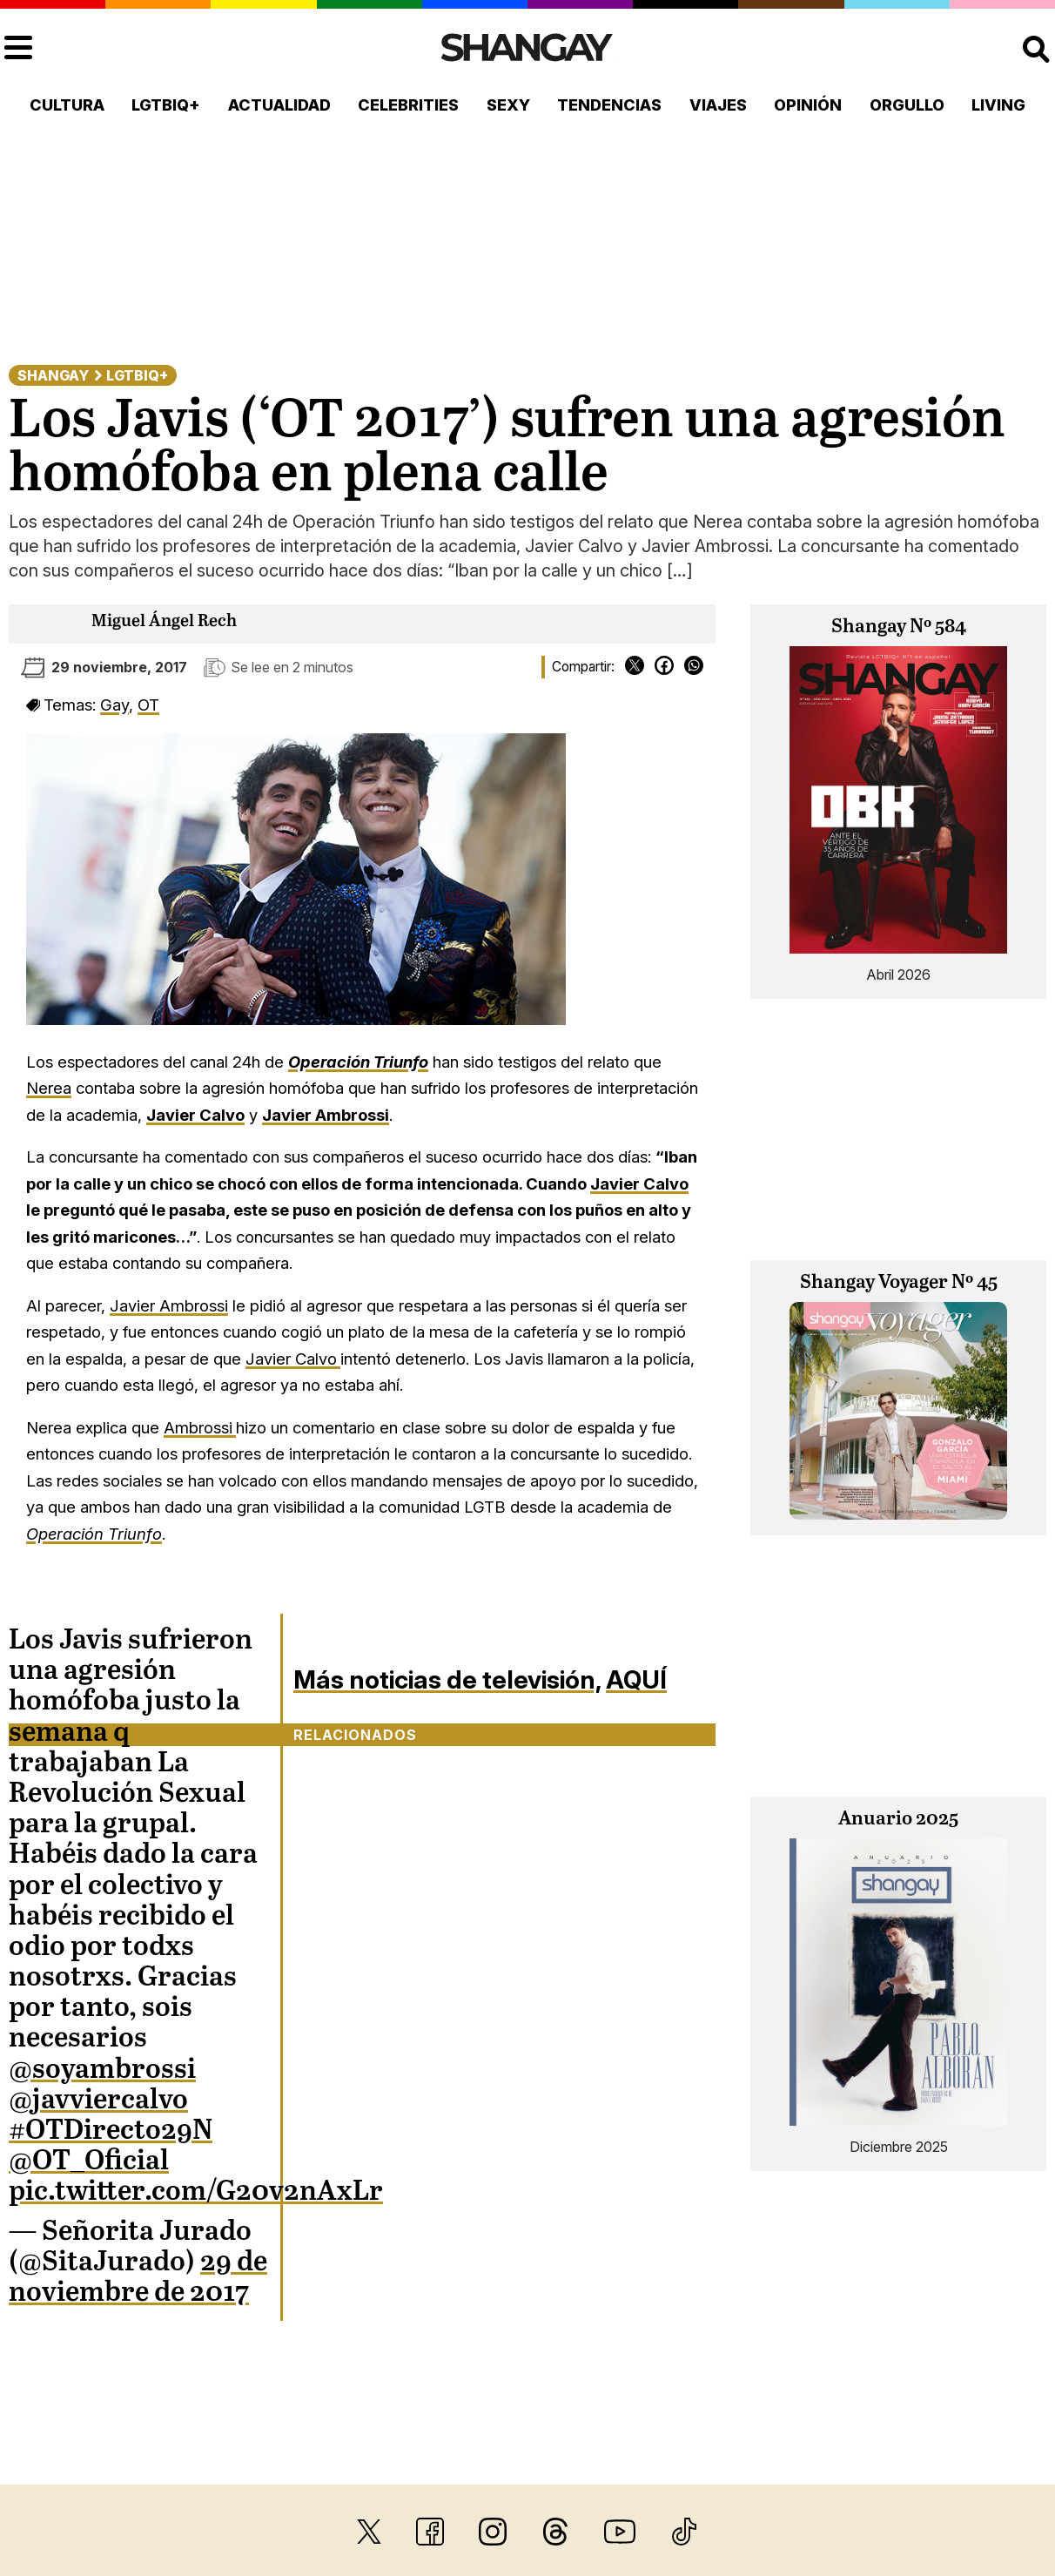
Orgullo (907, 105)
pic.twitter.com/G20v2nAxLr (196, 2192)
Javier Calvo (639, 1183)
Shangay (53, 375)
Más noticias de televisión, (447, 1679)
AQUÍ (636, 1679)
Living (998, 105)
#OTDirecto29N (110, 2131)
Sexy (508, 105)
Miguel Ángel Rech (164, 621)
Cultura (67, 105)
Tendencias (609, 105)
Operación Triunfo (358, 1061)
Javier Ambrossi (325, 1114)
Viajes (718, 105)
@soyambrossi (102, 2070)
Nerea (48, 1087)
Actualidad (279, 105)
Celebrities (408, 105)
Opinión (808, 105)
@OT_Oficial (89, 2161)
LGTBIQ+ (165, 105)
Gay (114, 704)
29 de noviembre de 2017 (138, 2278)
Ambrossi (200, 1427)
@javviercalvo (98, 2100)
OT (148, 704)
